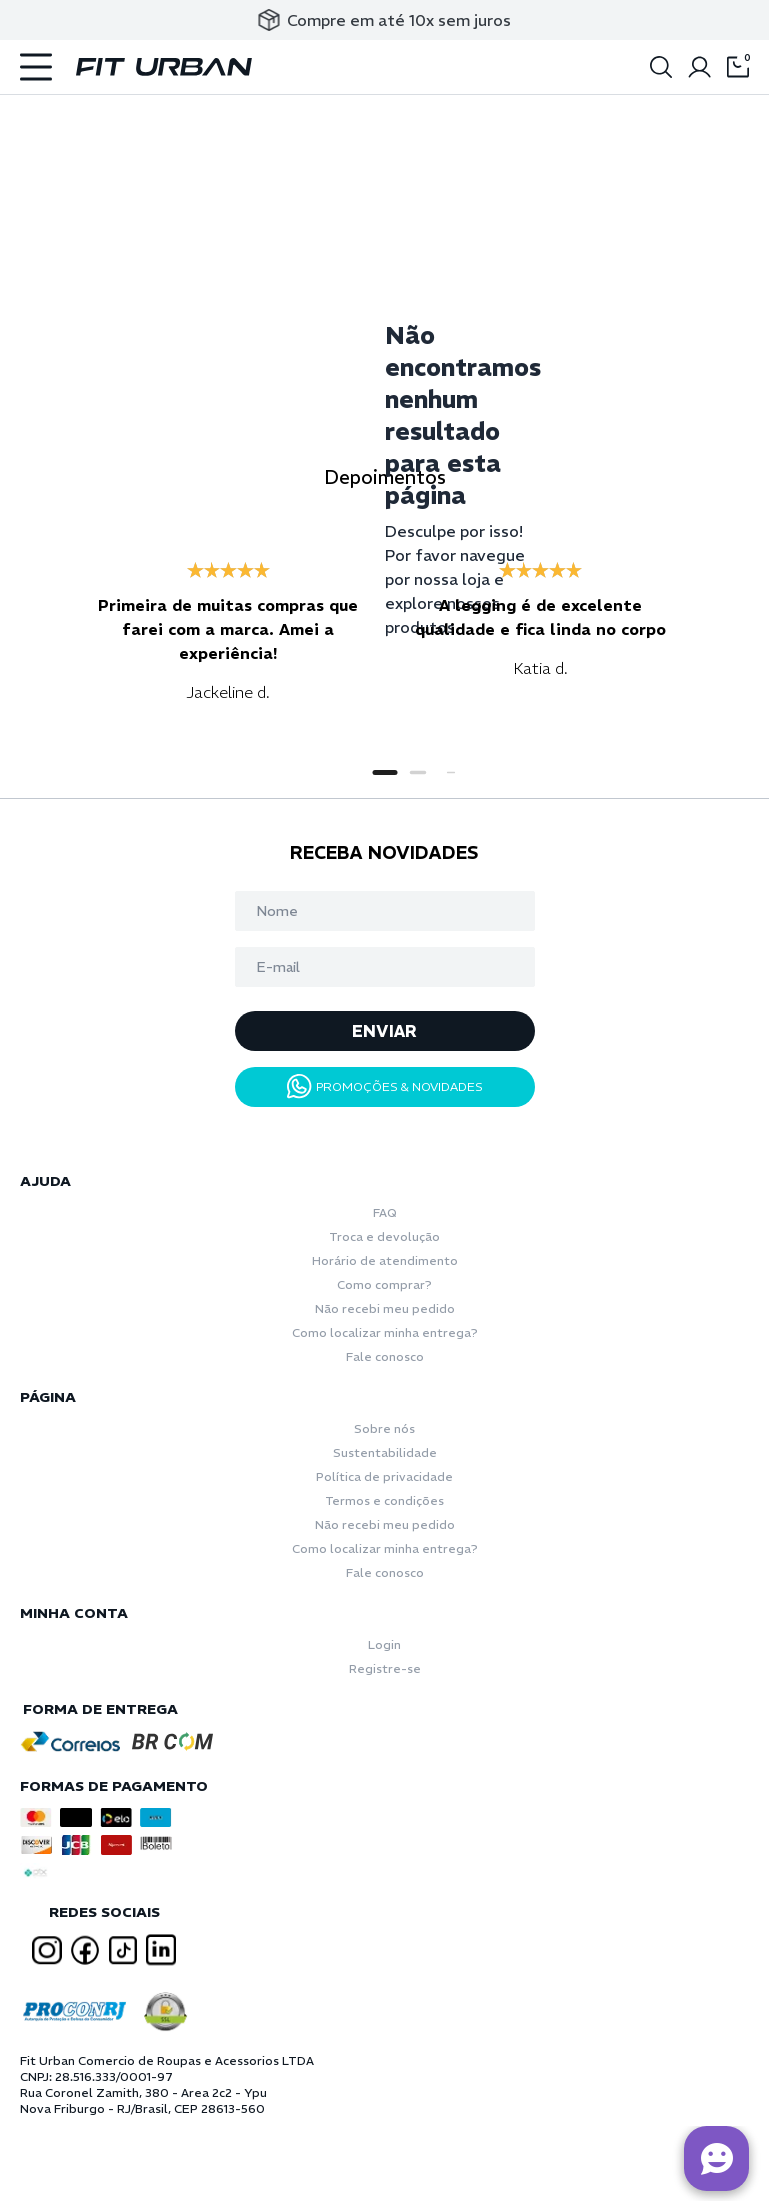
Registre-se (385, 1668)
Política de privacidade (384, 1476)
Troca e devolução (384, 1236)
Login (384, 1644)
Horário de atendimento (385, 1260)
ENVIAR (384, 1031)
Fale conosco (385, 1356)
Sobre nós (384, 1428)
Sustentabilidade (385, 1452)
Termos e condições (384, 1500)
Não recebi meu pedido (385, 1308)
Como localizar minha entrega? (385, 1332)
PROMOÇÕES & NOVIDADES (385, 1086)
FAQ (385, 1212)
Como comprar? (384, 1284)
